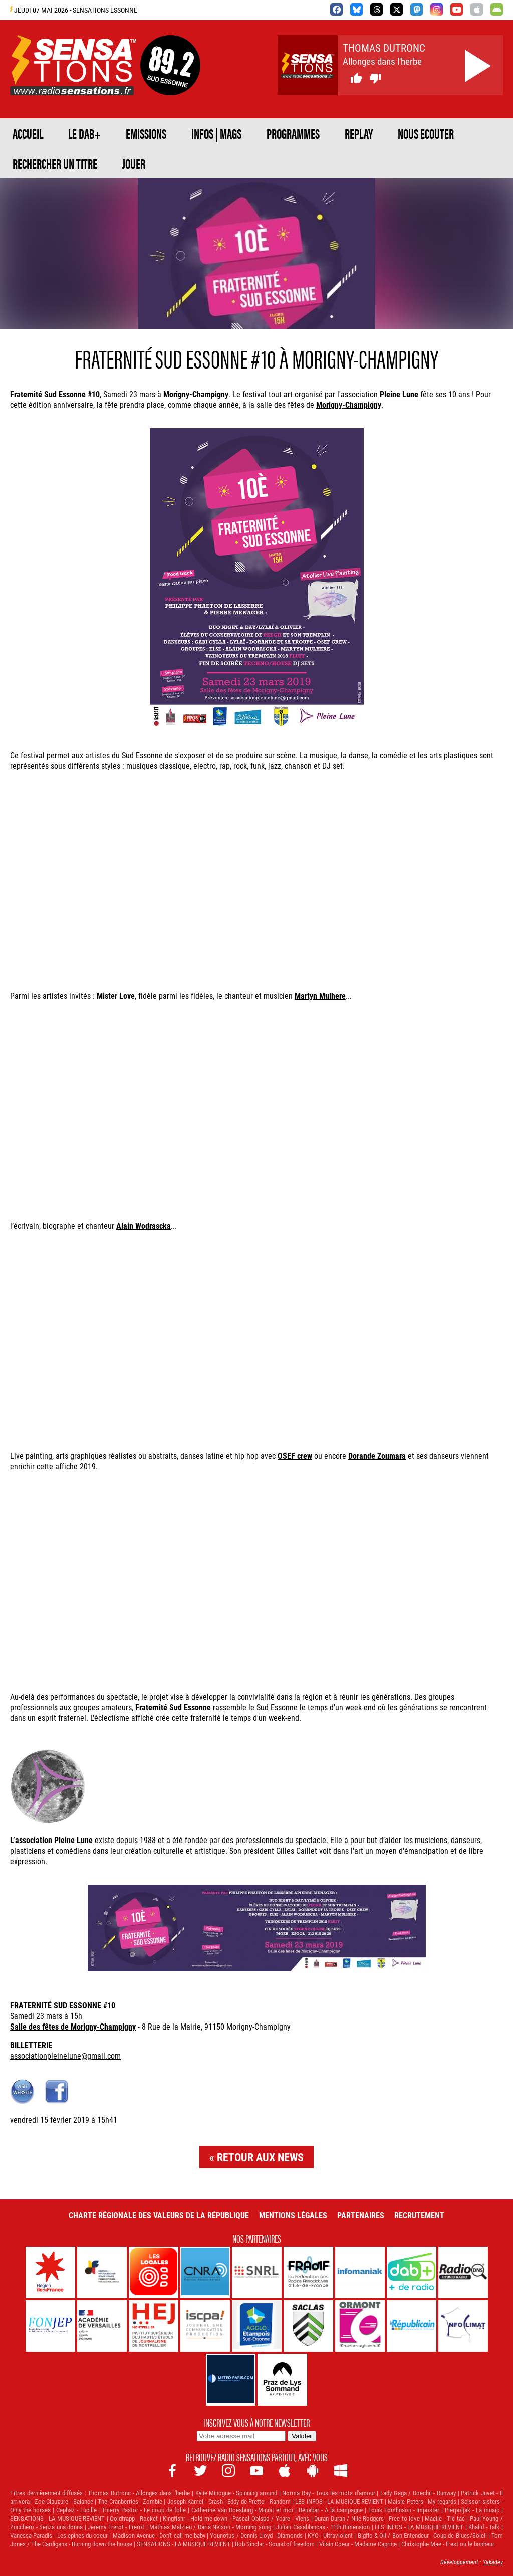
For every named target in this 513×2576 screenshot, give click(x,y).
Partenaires (360, 2215)
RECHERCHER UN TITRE (55, 163)
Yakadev (493, 2562)
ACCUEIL (28, 133)
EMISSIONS (146, 133)
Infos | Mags (216, 133)
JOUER (133, 163)
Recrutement (419, 2215)
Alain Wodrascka (143, 1225)
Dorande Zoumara (377, 1455)
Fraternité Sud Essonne (173, 1707)
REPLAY (359, 133)
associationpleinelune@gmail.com (65, 2055)
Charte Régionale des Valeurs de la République (159, 2215)
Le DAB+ (84, 133)
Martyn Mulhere (320, 995)
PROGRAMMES (293, 133)
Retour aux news (260, 2157)
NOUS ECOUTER (426, 133)
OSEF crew (295, 1455)
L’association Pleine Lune (51, 1839)
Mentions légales (293, 2215)
